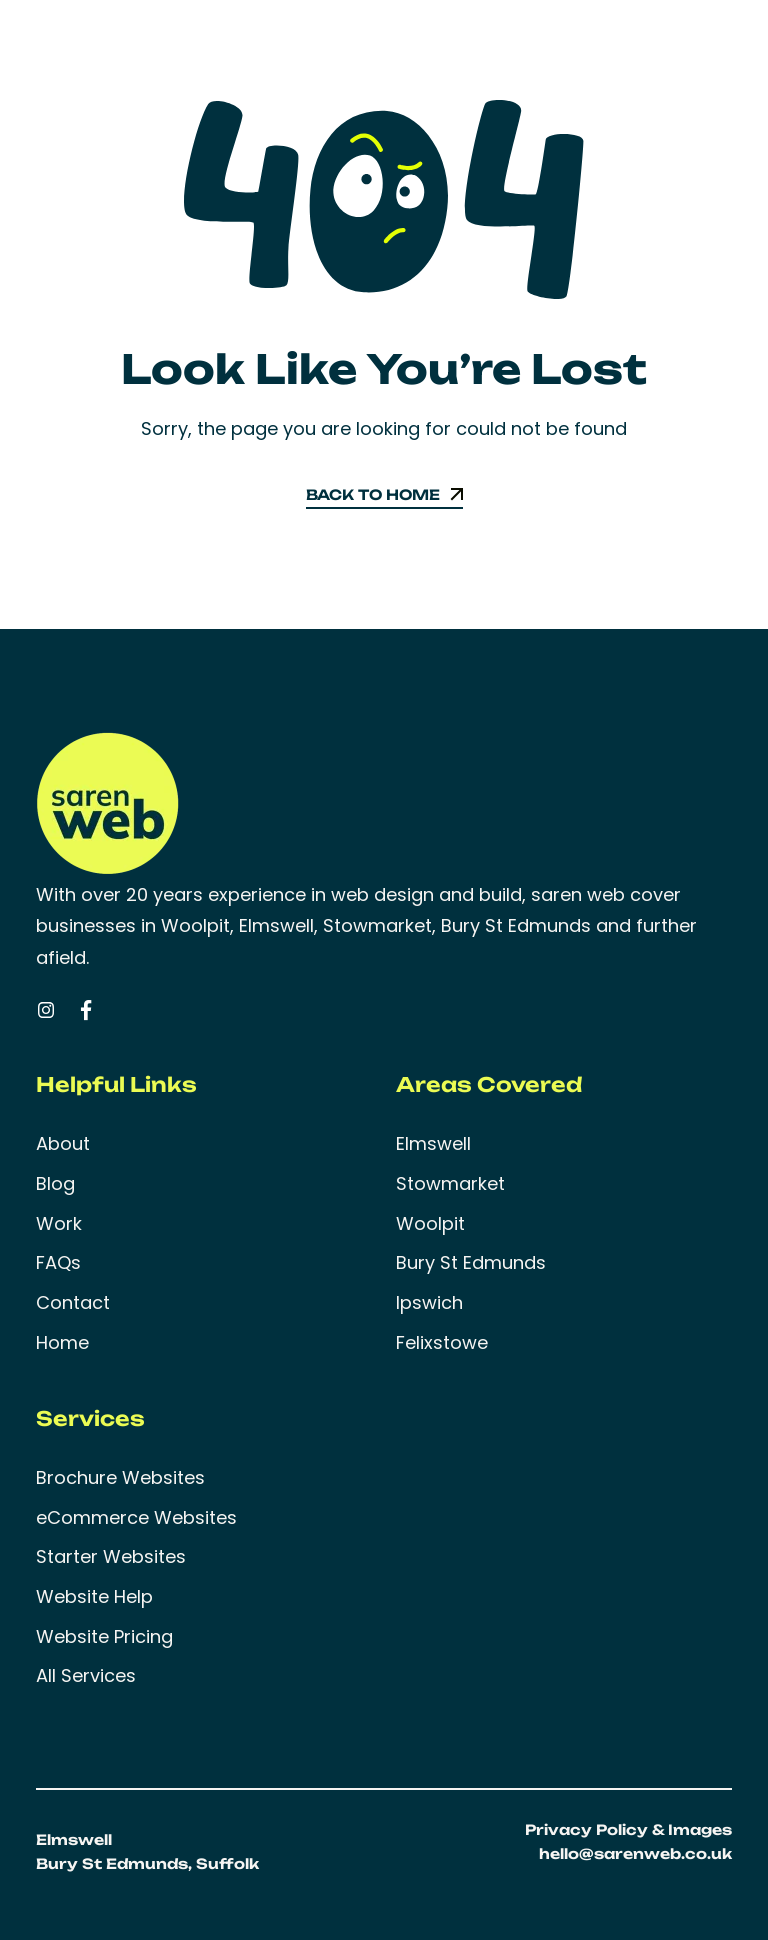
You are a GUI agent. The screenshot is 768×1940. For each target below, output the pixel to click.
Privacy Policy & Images (628, 1829)
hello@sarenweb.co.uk (635, 1853)
